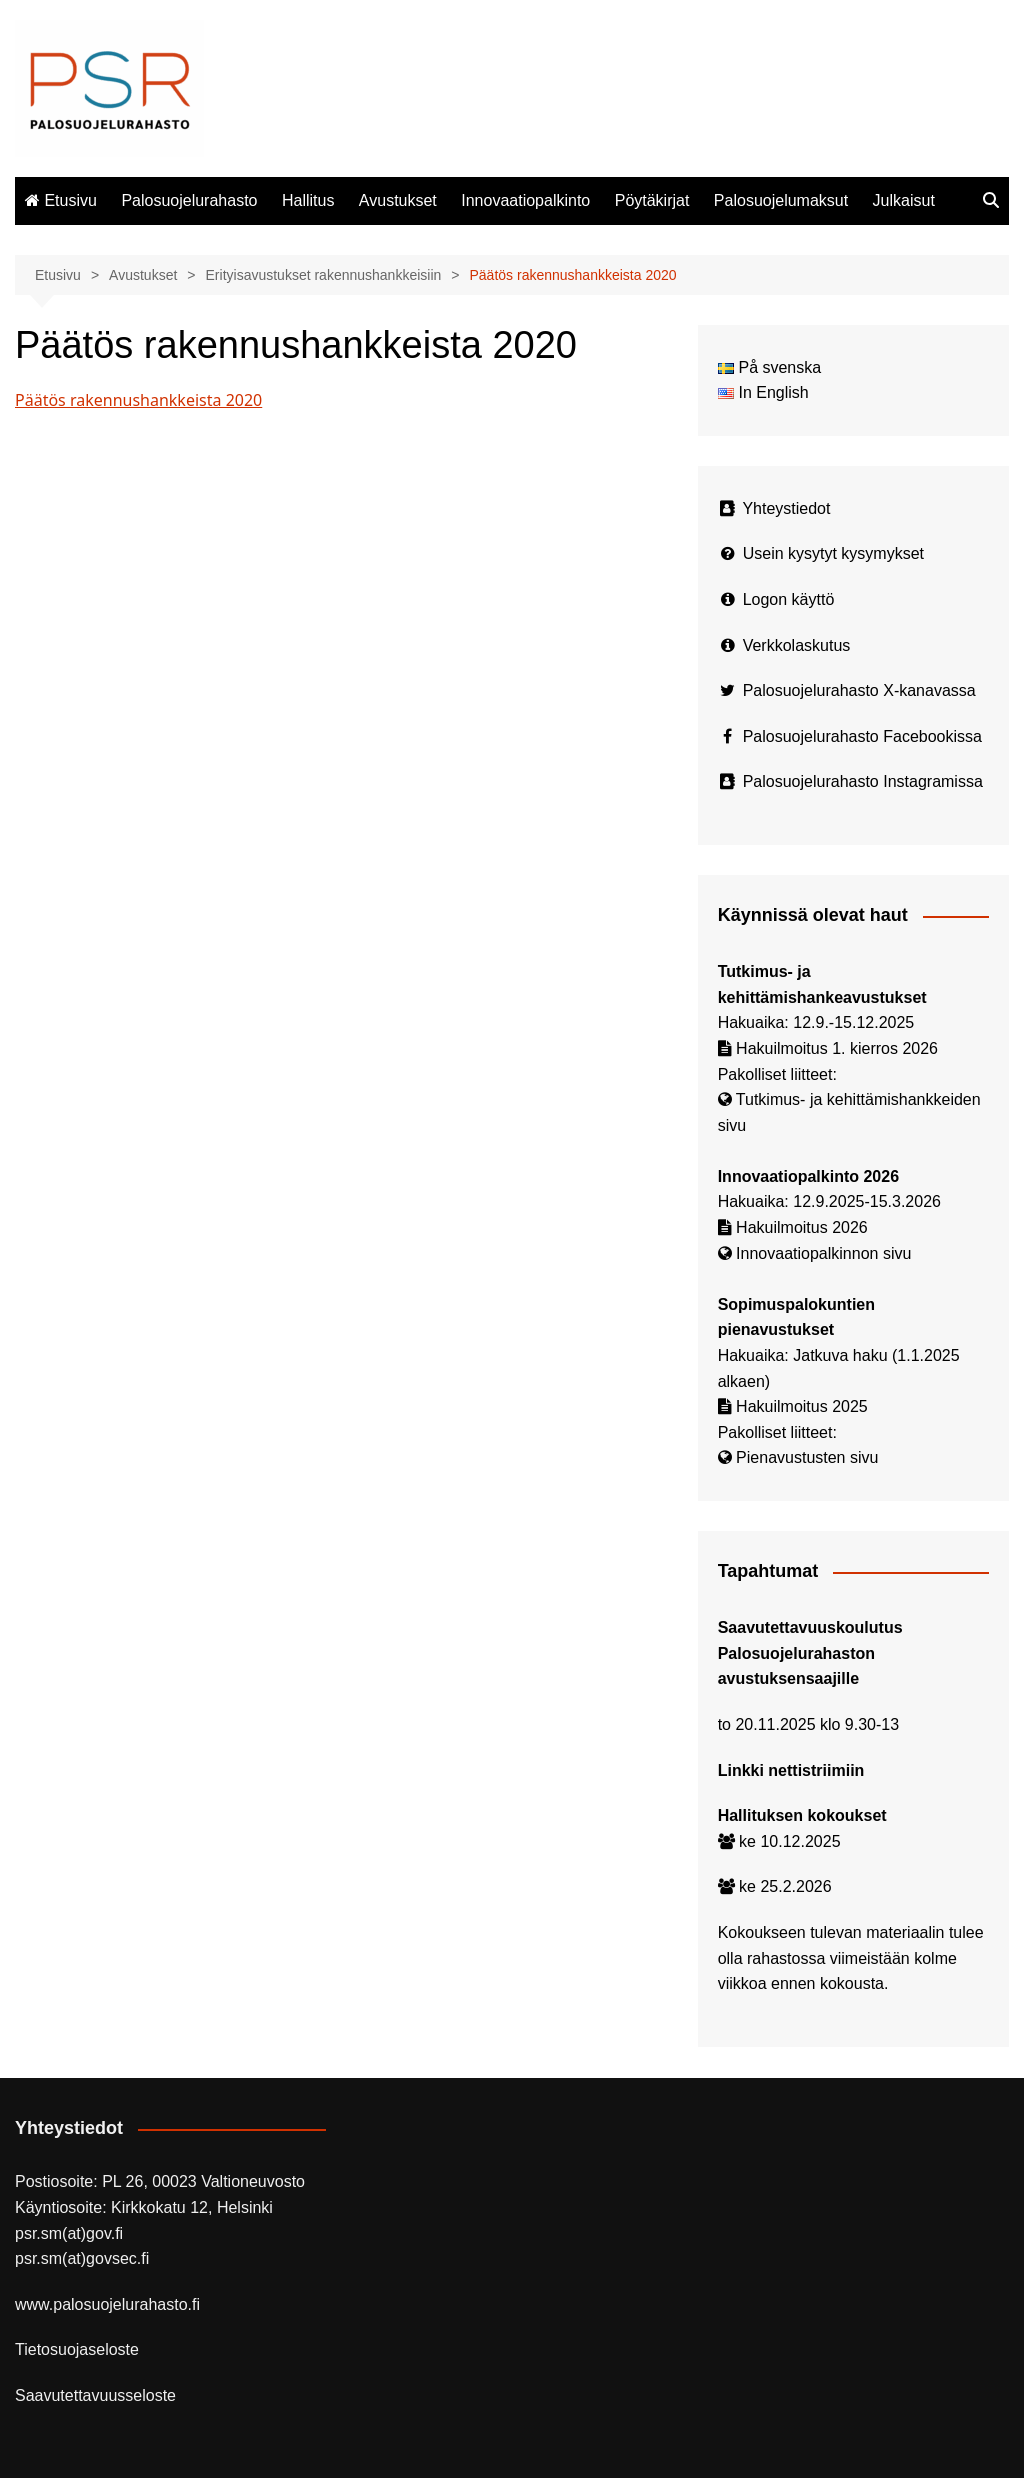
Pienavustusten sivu (807, 1457)
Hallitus (308, 200)
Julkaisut (904, 200)
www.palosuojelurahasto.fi (107, 2304)
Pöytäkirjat (652, 200)
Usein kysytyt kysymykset (833, 553)
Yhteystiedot (786, 508)
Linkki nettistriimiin (791, 1770)
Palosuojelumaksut (781, 200)
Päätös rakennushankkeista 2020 (138, 400)
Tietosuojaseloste (77, 2349)
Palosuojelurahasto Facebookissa (862, 736)
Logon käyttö (789, 599)
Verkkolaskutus (797, 645)
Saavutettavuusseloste (95, 2395)
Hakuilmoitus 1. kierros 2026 (837, 1048)
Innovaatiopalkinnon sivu (823, 1253)
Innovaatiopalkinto (525, 200)
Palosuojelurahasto (189, 200)
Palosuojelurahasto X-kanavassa (859, 690)
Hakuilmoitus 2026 (802, 1227)
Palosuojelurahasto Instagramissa (863, 781)
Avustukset (398, 200)
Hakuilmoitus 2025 (802, 1406)
